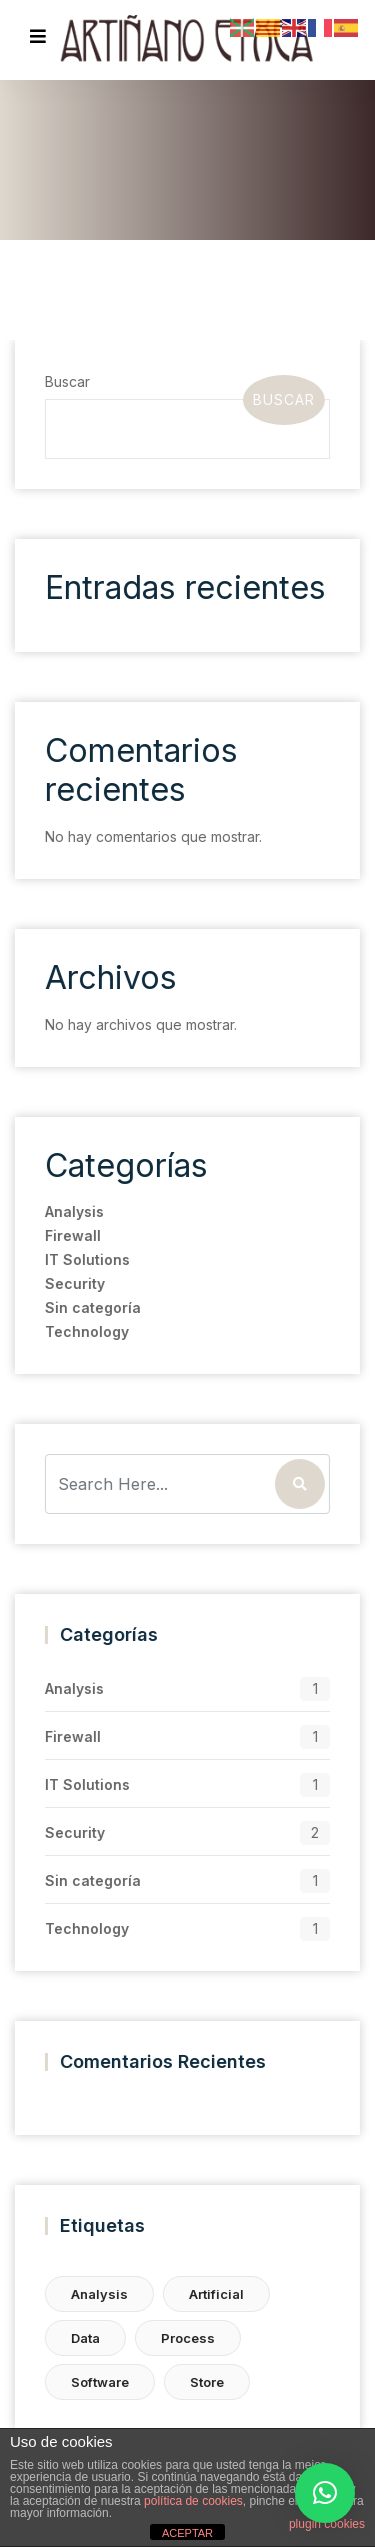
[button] (325, 2493)
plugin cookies (327, 2524)
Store (206, 2382)
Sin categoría (92, 1307)
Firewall (72, 1235)
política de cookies (193, 2501)
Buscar (66, 381)
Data (84, 2338)
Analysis (73, 1211)
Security (74, 1283)
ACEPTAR (187, 2533)
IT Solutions (86, 1259)
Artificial (215, 2294)
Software (99, 2382)
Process (187, 2338)
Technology (86, 1331)
